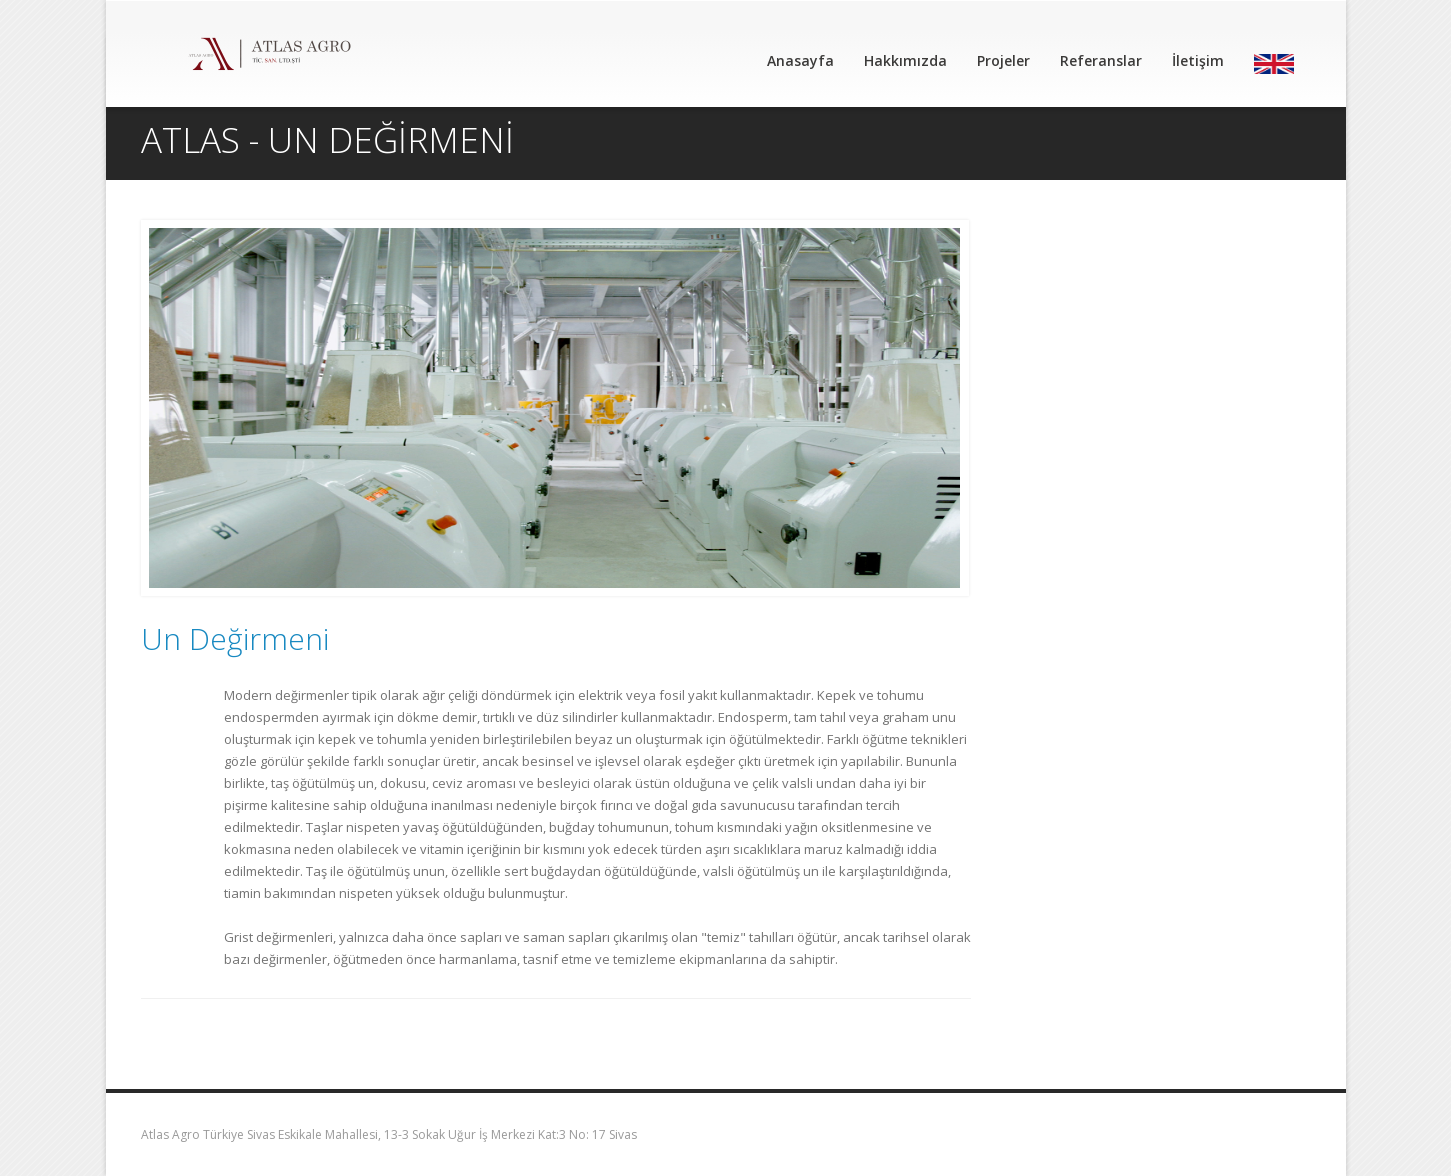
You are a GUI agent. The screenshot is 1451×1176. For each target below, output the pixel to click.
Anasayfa (800, 60)
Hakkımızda (905, 60)
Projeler (1003, 60)
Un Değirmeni (235, 639)
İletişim (1198, 60)
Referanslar (1101, 60)
